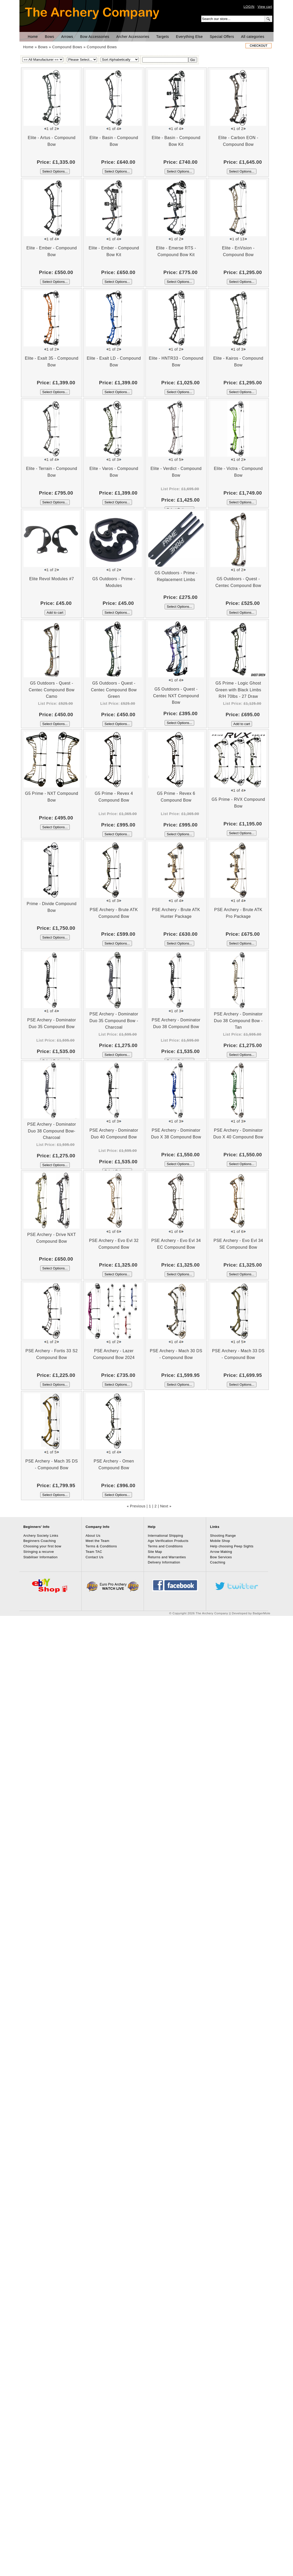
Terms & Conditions (101, 1546)
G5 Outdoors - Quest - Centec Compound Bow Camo (51, 690)
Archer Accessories (132, 37)
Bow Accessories (94, 37)
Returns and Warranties (167, 1557)
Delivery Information (164, 1562)
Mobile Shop (220, 1541)
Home (33, 37)
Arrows (67, 37)
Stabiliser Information (40, 1557)
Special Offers (222, 37)
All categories (252, 37)
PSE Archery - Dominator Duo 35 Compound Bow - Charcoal (113, 1020)
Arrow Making (221, 1552)
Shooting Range (223, 1536)
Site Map (155, 1552)
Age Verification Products (168, 1541)
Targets (162, 37)
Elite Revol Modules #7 (51, 579)
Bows (49, 37)
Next (164, 1506)
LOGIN (248, 7)
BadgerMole (261, 1613)
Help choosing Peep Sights (232, 1546)
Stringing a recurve (38, 1552)
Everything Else (189, 37)
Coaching (217, 1562)
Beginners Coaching (39, 1541)
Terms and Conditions (165, 1546)
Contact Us (94, 1557)
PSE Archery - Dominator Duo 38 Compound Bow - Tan (238, 1020)
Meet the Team (97, 1541)
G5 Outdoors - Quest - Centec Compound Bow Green (114, 690)
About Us (93, 1536)
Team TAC (94, 1552)
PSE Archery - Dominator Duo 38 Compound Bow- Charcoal (51, 1131)
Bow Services (221, 1557)
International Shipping (165, 1536)
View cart (264, 7)
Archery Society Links (40, 1536)
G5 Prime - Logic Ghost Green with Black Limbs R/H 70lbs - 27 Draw (238, 690)
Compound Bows (67, 47)
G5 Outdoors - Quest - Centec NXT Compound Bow (176, 696)
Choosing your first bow (42, 1546)
